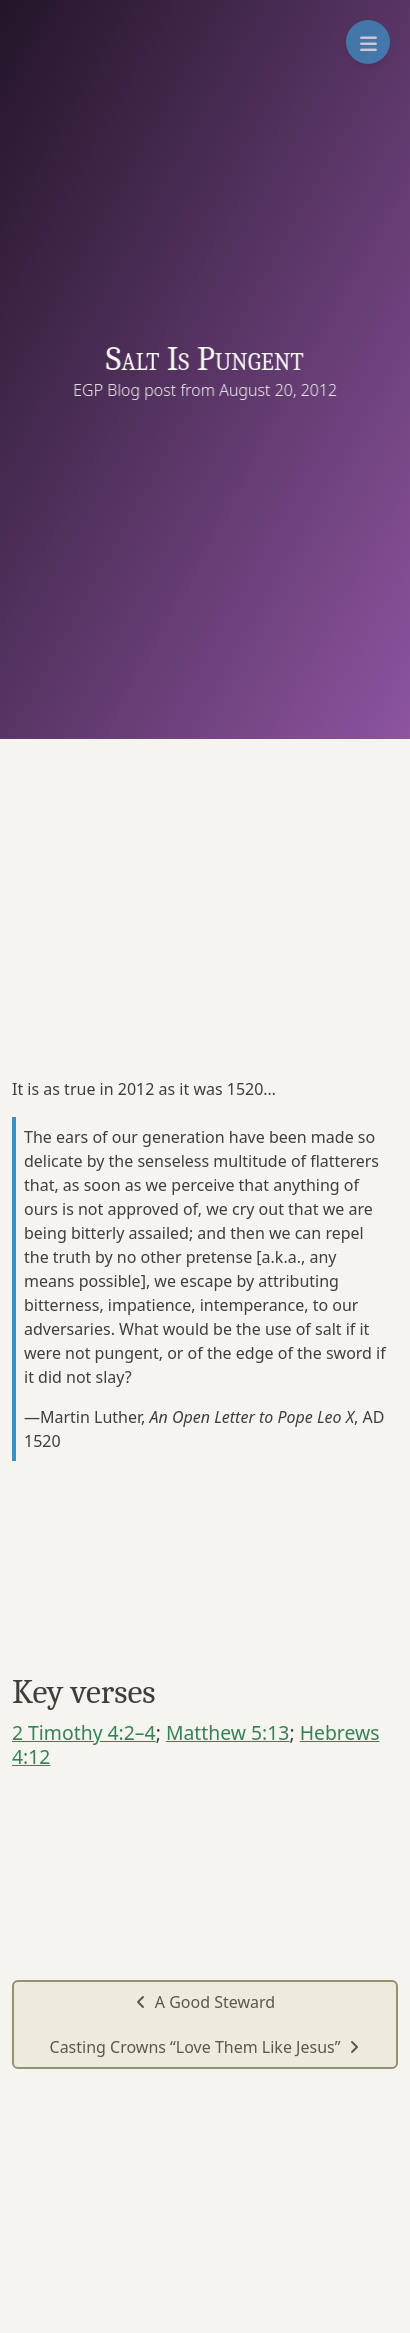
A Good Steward (205, 2002)
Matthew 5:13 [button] (228, 1732)
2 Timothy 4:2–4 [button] (84, 1732)
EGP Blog (109, 390)
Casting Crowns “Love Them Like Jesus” (205, 2047)
